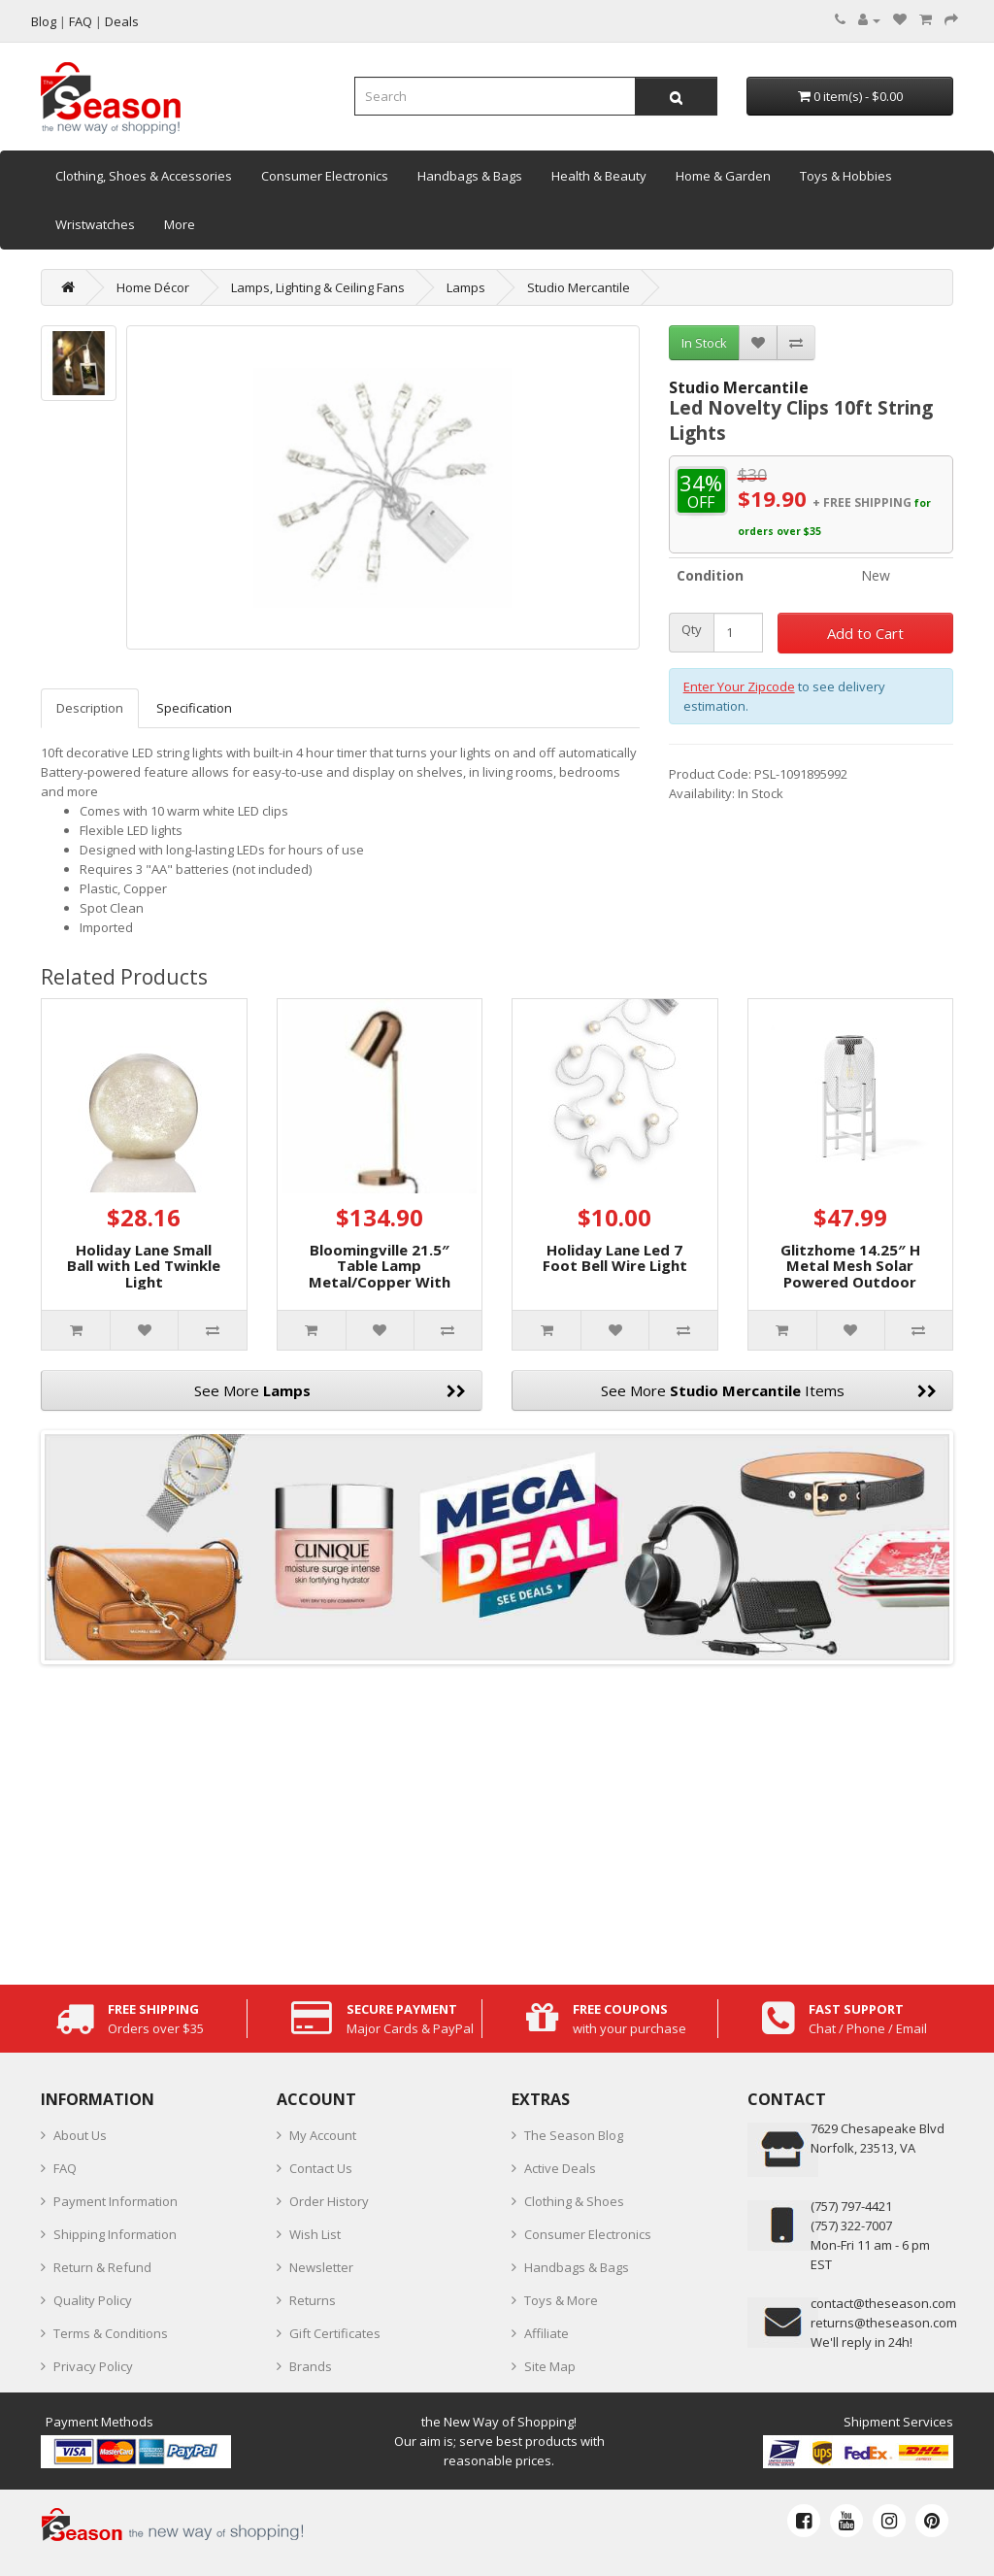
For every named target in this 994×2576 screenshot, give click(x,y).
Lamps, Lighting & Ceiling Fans (318, 287)
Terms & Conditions (110, 2333)
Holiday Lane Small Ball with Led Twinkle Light (143, 1265)
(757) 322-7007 (851, 2225)
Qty (691, 629)
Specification (194, 708)
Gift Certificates (335, 2333)
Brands (310, 2366)
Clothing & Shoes (574, 2201)
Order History (329, 2201)
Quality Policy (92, 2300)
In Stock (704, 342)
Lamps (466, 287)
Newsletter (321, 2267)
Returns (312, 2300)
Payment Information (115, 2201)
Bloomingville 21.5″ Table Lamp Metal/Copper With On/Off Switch (379, 1274)
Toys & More (561, 2300)
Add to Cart (865, 633)
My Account (322, 2135)
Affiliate (546, 2333)
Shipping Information (115, 2234)
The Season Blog (573, 2135)
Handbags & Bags (469, 175)
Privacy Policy (93, 2366)
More (179, 224)
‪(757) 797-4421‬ (851, 2206)
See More (330, 1390)
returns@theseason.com (884, 2322)
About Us (80, 2135)
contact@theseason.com (883, 2303)
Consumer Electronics (324, 175)
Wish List (315, 2234)
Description (89, 708)
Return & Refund (102, 2267)
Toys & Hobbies (846, 175)
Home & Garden (723, 175)
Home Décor (152, 287)
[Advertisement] (497, 1820)
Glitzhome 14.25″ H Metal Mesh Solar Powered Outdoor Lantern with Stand (850, 1274)
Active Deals (560, 2168)
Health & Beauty (598, 175)
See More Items (769, 1390)
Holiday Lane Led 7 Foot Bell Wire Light (615, 1258)
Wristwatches (95, 224)
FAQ (65, 2168)
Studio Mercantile (578, 287)
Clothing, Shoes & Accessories (143, 175)
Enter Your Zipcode (739, 686)
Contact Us (320, 2168)
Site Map (550, 2366)
